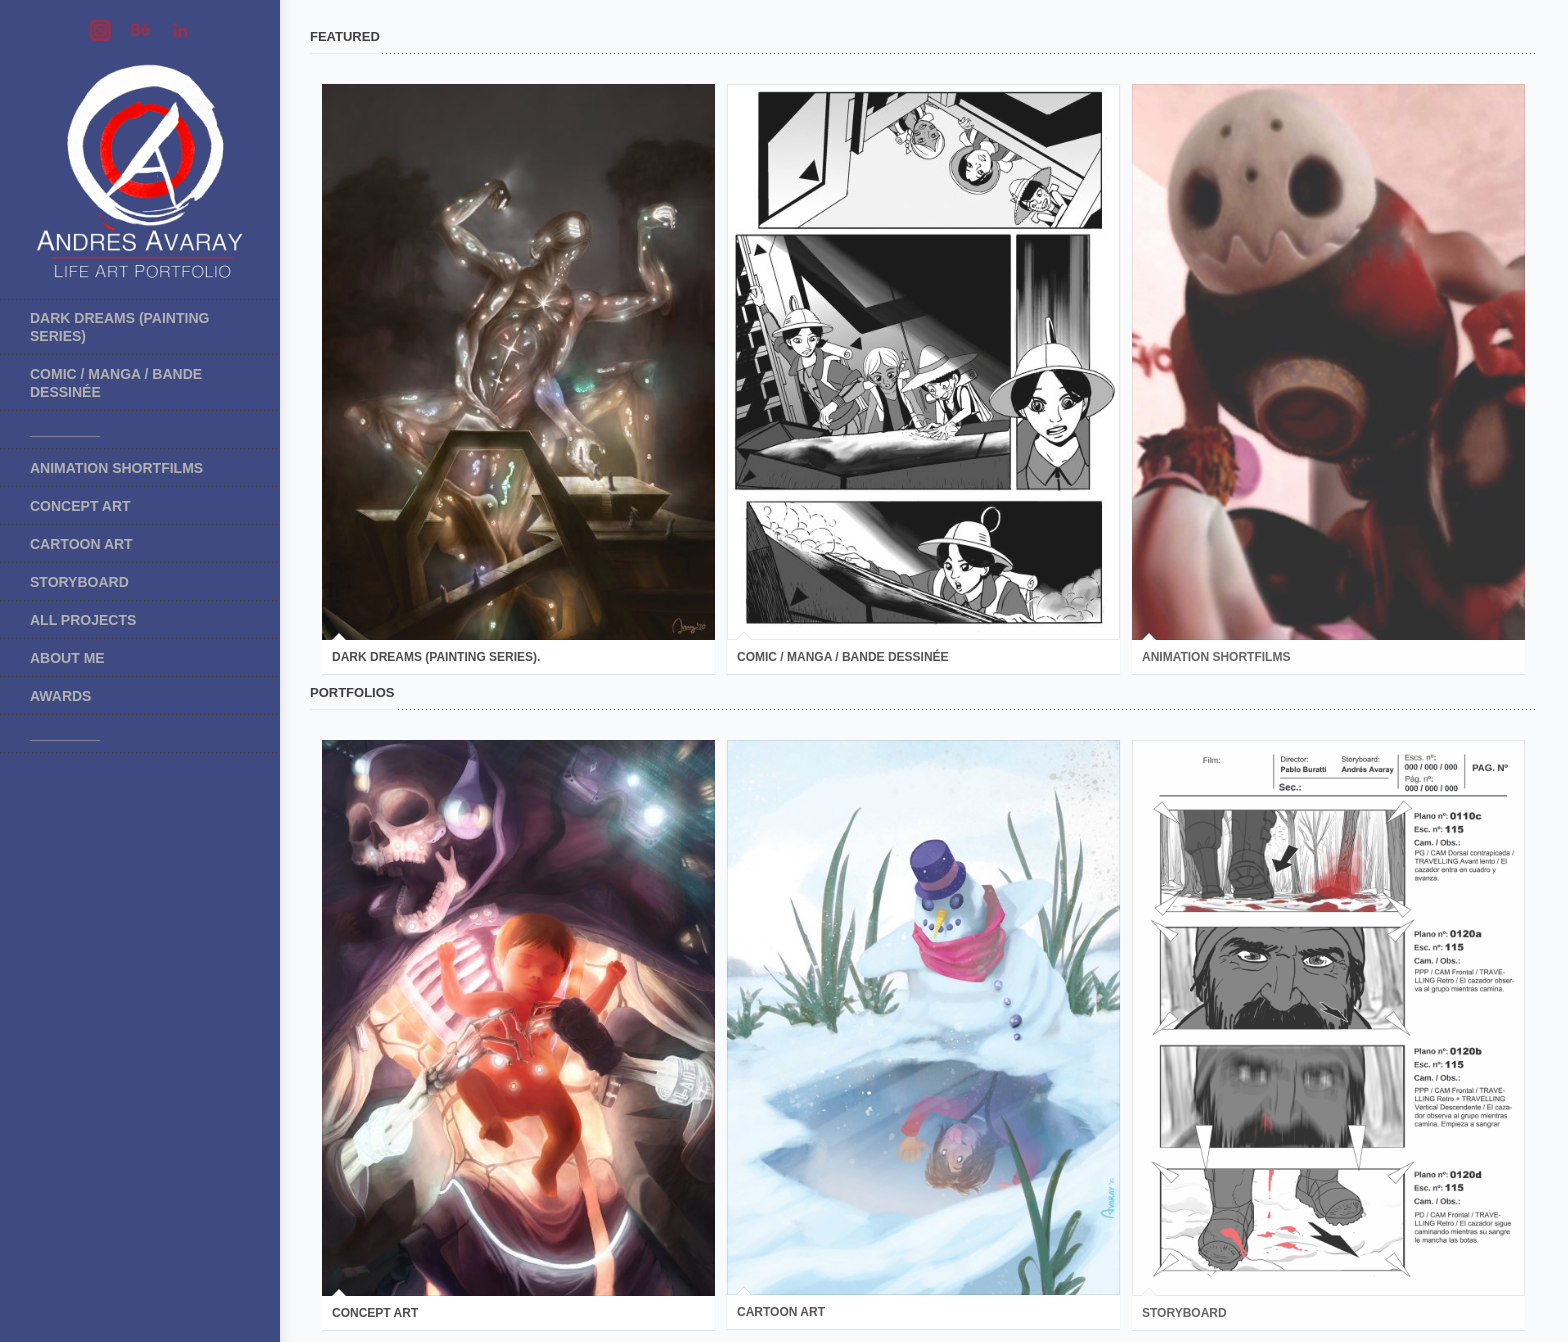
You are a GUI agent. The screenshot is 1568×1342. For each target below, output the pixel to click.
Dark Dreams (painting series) (119, 327)
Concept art (80, 506)
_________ (65, 430)
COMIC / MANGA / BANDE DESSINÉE (116, 383)
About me (67, 658)
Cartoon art (81, 544)
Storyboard (79, 582)
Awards (60, 696)
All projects (83, 620)
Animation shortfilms (116, 468)
